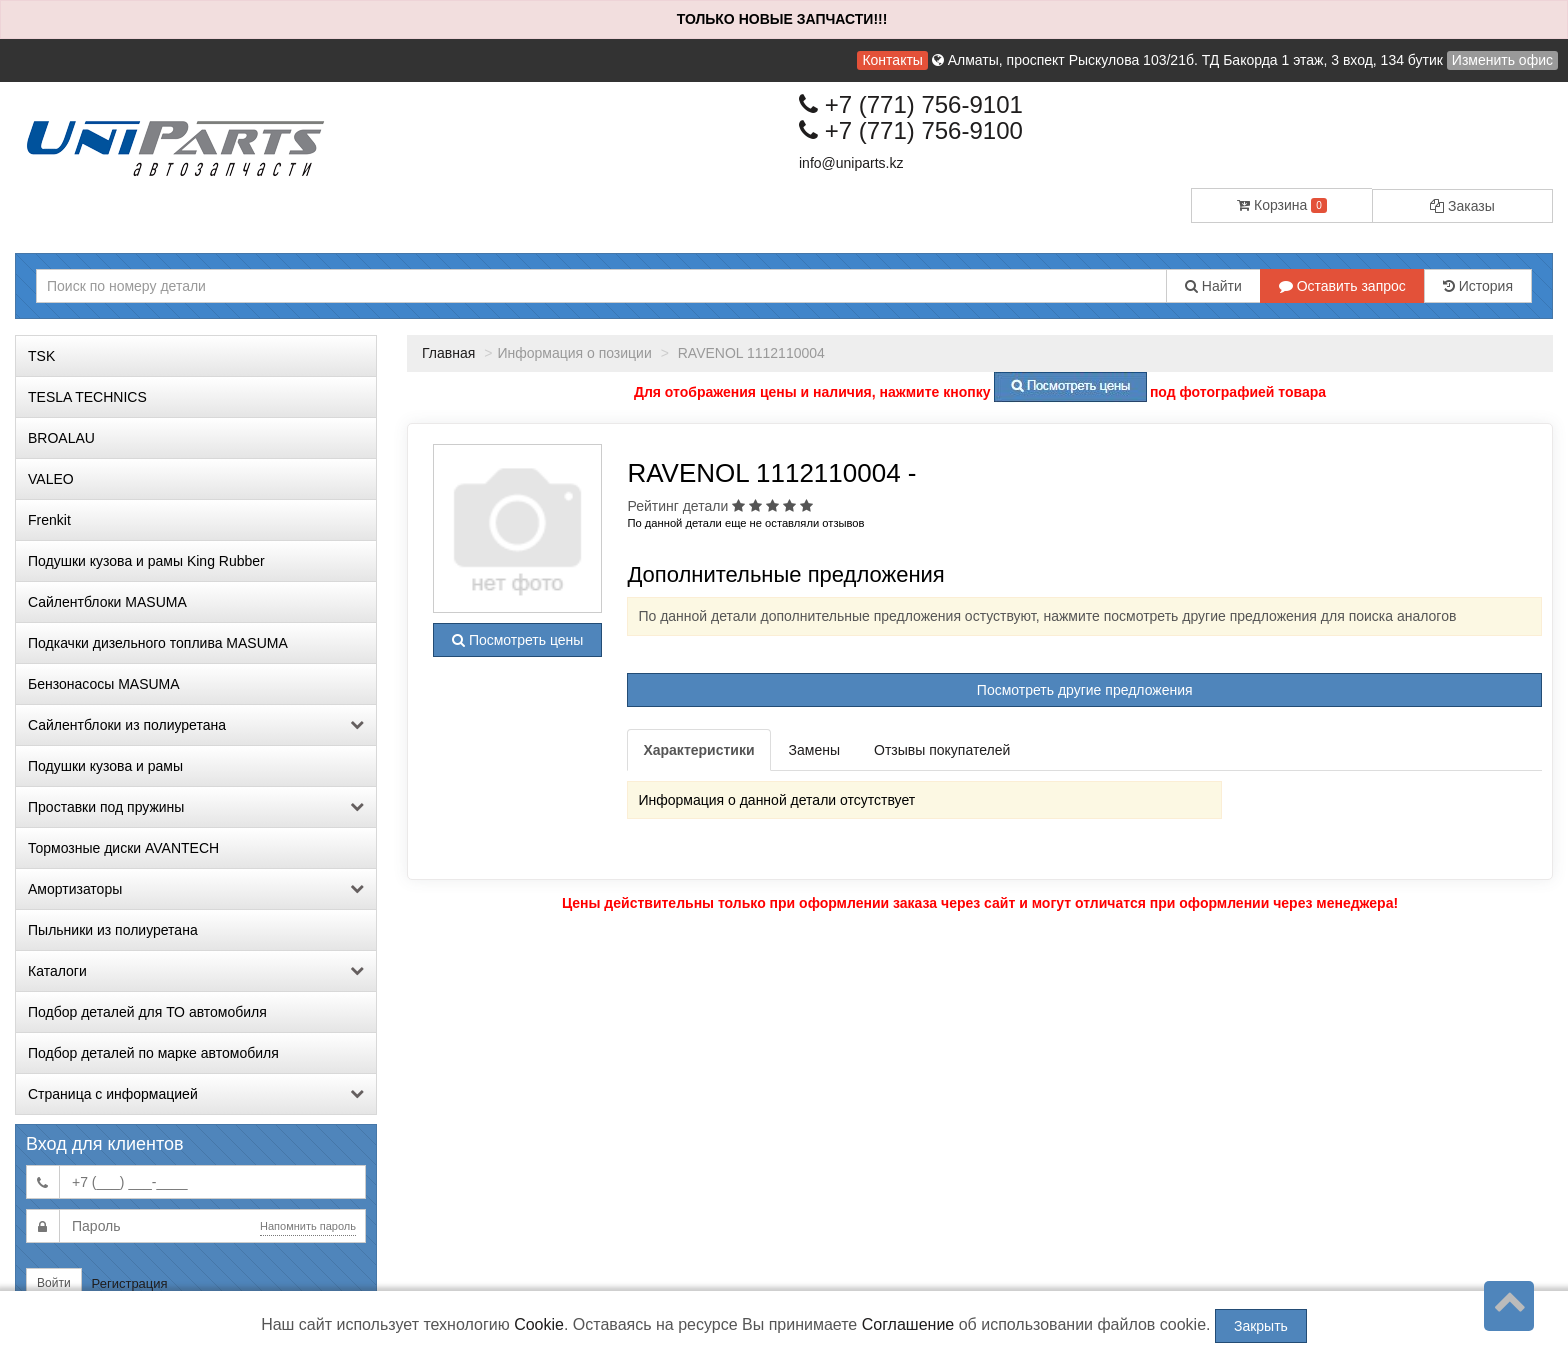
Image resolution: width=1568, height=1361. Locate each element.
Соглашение (908, 1324)
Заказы (1462, 206)
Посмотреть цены (517, 640)
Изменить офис (1502, 60)
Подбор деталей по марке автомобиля (153, 1053)
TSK (41, 356)
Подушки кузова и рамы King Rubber (146, 561)
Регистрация (130, 1283)
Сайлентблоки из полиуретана (196, 725)
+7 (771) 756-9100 (911, 130)
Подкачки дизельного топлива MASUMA (158, 643)
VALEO (51, 479)
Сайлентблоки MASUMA (107, 602)
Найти (1213, 286)
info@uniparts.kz (851, 163)
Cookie (539, 1324)
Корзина (1282, 205)
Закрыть (1261, 1326)
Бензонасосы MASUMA (104, 684)
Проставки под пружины (196, 807)
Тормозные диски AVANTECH (123, 848)
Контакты (892, 60)
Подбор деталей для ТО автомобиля (147, 1012)
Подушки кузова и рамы (105, 766)
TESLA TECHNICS (87, 397)
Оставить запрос (1342, 286)
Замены (814, 750)
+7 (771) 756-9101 (911, 104)
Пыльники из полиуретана (113, 930)
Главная (448, 353)
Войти (54, 1283)
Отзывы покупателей (942, 750)
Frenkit (49, 520)
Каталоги (196, 971)
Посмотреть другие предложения (1085, 690)
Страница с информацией (196, 1094)
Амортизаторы (196, 889)
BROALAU (61, 438)
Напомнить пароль (308, 1226)
